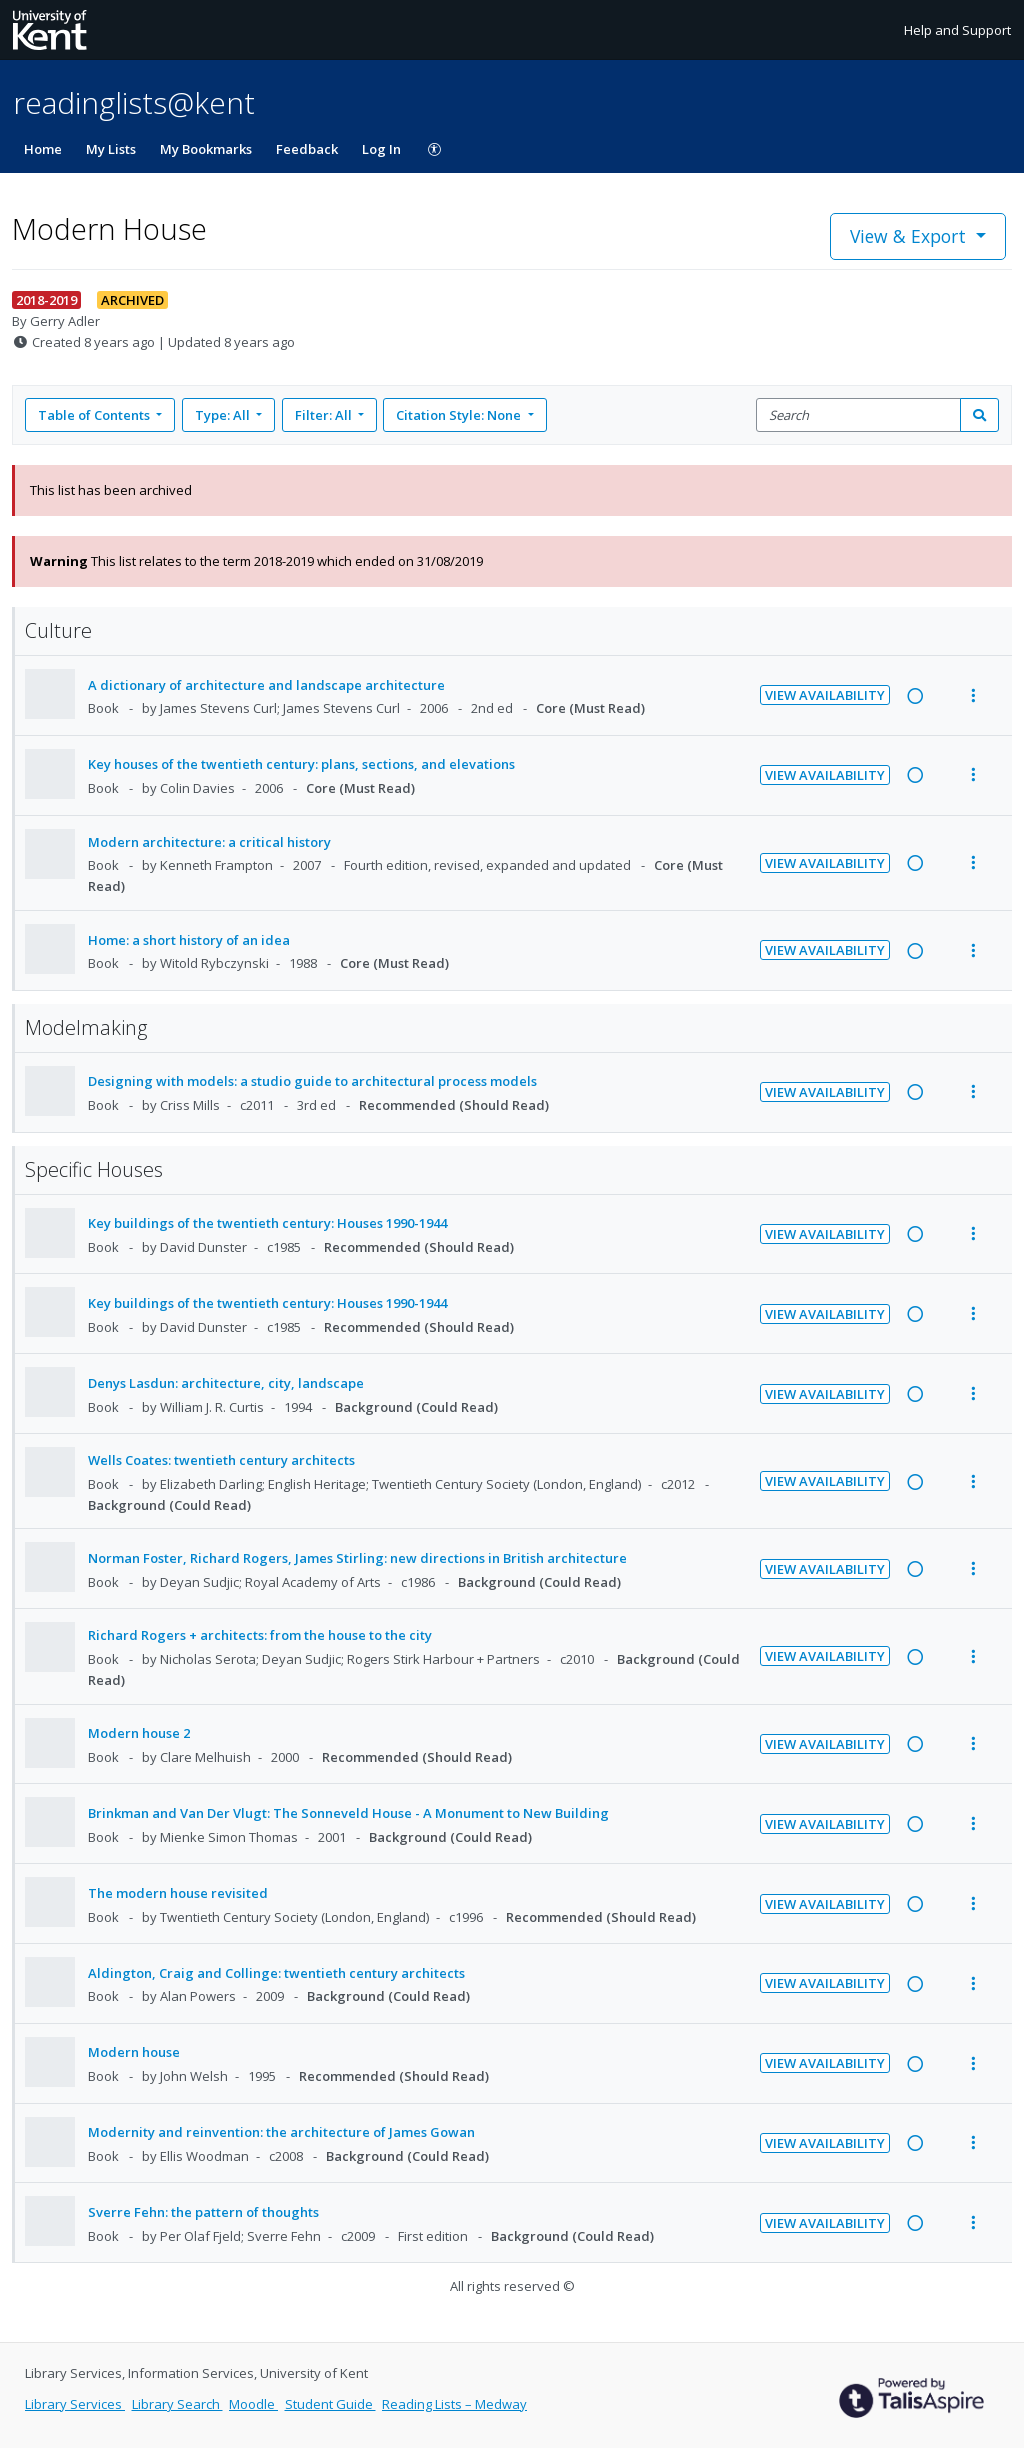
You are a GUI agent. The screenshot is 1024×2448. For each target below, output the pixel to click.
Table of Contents (95, 415)
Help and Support (957, 30)
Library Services (75, 2404)
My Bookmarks (206, 149)
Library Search (177, 2404)
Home (43, 149)
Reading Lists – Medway (454, 2404)
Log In (381, 149)
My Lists (111, 149)
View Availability (825, 695)
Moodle (253, 2404)
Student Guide (330, 2404)
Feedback (307, 149)
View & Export (910, 236)
